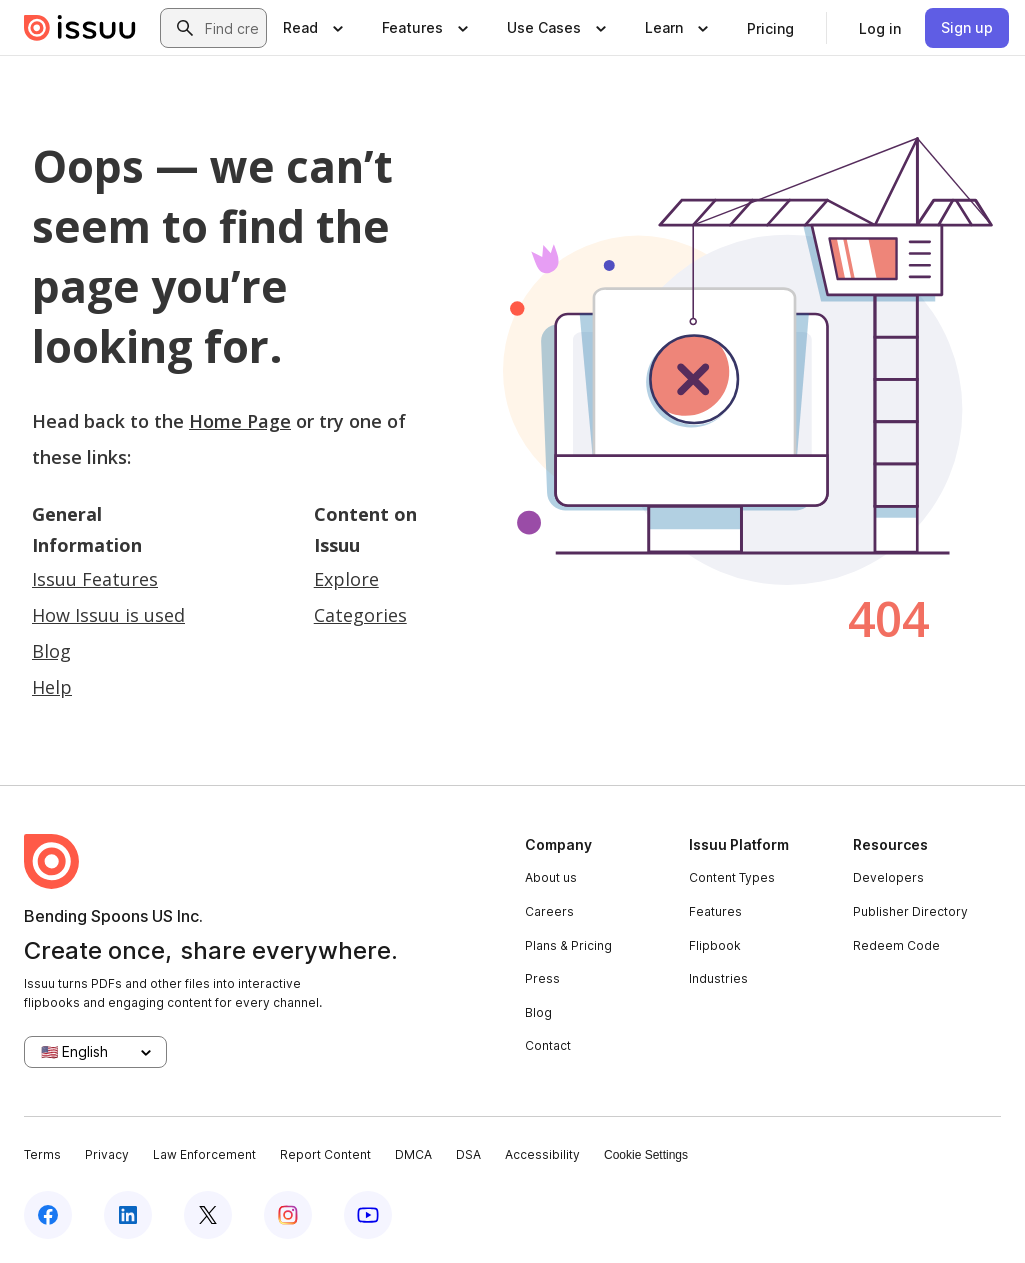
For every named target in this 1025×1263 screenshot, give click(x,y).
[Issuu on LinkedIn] (128, 1215)
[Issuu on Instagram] (288, 1215)
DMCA (413, 1154)
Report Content (325, 1154)
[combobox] (231, 28)
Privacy (107, 1154)
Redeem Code (896, 945)
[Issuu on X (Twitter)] (208, 1215)
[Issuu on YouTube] (368, 1215)
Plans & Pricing (568, 945)
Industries (718, 978)
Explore (346, 579)
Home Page (240, 421)
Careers (549, 911)
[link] (770, 28)
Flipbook (715, 945)
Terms (42, 1154)
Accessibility (542, 1154)
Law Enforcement (204, 1154)
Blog (51, 651)
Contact (548, 1045)
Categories (360, 615)
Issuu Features (95, 579)
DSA (468, 1154)
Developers (888, 877)
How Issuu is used (108, 615)
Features (715, 911)
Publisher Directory (910, 911)
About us (551, 877)
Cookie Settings (646, 1155)
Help (52, 687)
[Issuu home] (80, 28)
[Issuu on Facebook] (48, 1215)
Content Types (732, 877)
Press (542, 978)
